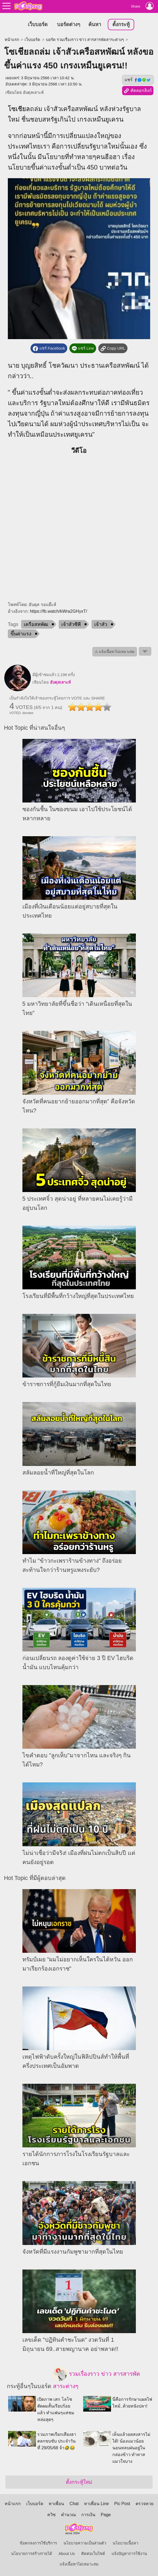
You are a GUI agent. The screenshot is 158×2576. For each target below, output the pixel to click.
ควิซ (51, 2514)
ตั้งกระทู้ (121, 24)
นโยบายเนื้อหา (125, 2543)
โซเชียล (19, 108)
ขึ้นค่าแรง (21, 633)
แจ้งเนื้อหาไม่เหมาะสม (79, 2564)
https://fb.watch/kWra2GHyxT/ (58, 611)
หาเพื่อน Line (96, 2503)
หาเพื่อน (56, 2503)
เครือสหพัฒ (36, 624)
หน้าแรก (12, 39)
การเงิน (88, 2514)
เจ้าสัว (100, 624)
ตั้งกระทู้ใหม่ (79, 2482)
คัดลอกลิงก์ (138, 91)
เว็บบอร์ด (38, 24)
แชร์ (138, 79)
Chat (74, 2503)
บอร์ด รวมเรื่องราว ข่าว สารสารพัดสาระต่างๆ (85, 39)
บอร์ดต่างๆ (68, 24)
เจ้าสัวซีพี (71, 624)
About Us (67, 2553)
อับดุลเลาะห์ (33, 92)
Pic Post (122, 2503)
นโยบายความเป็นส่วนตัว (84, 2543)
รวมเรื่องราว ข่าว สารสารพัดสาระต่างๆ (96, 2378)
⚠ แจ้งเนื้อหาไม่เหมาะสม (115, 652)
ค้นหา (94, 24)
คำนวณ (68, 2514)
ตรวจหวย (144, 2503)
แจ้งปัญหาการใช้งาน (129, 2553)
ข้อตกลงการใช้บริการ (38, 2543)
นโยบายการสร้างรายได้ (31, 2553)
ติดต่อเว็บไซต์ (93, 2553)
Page (106, 2514)
